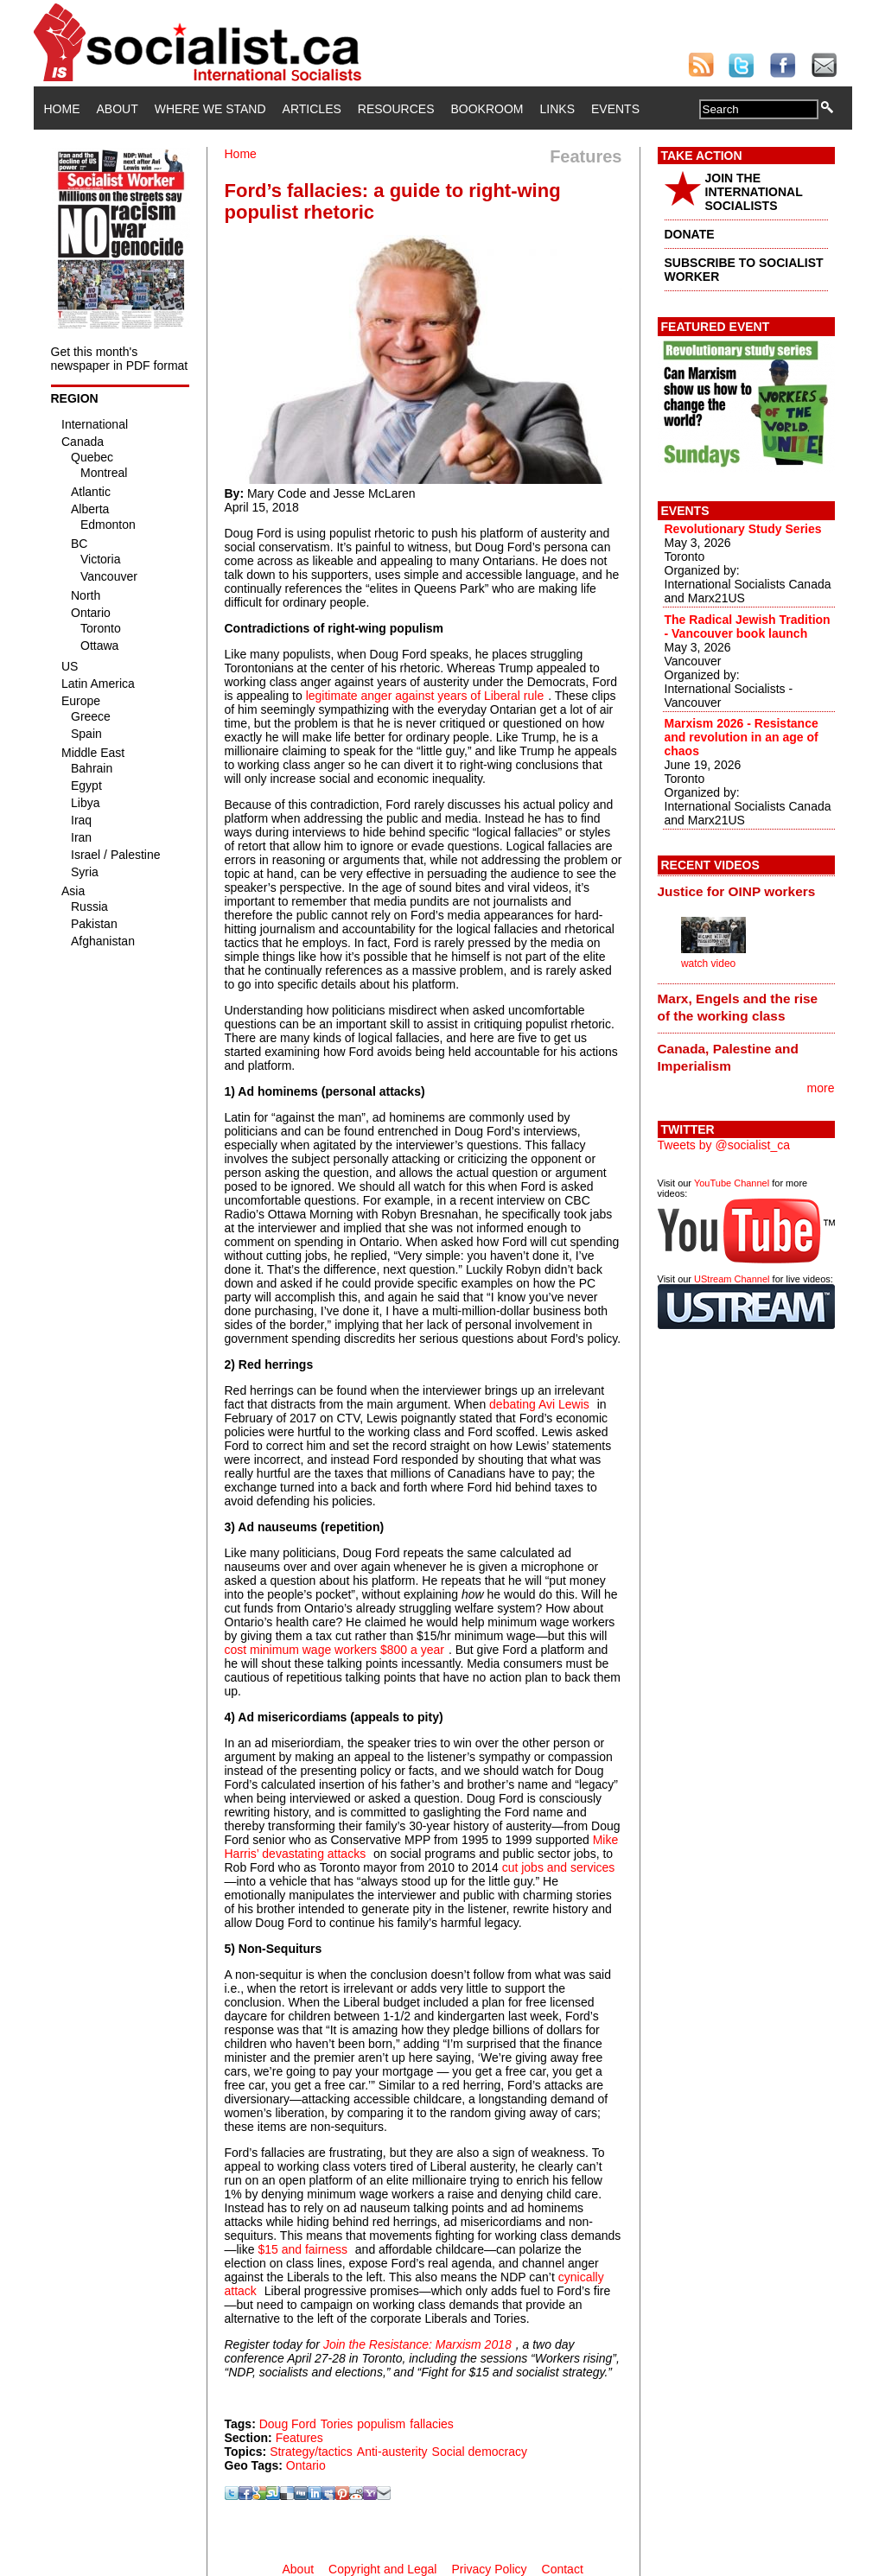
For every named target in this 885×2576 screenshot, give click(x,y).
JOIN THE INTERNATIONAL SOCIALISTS (754, 192)
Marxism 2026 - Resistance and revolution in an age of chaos (741, 737)
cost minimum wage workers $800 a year (334, 1650)
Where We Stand (210, 109)
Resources (396, 109)
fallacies (432, 2424)
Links (557, 109)
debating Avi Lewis (539, 1404)
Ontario (306, 2465)
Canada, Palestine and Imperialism (728, 1057)
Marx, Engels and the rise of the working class (738, 1007)
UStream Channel (731, 1279)
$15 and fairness (302, 2249)
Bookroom (487, 109)
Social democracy (480, 2451)
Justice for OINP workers (737, 891)
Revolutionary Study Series (743, 529)
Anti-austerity (392, 2451)
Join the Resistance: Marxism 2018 (417, 2344)
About (117, 109)
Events (615, 109)
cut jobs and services (558, 1867)
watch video (708, 963)
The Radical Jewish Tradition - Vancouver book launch (748, 626)
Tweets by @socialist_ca (724, 1145)
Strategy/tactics (311, 2451)
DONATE (690, 234)
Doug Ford (287, 2424)
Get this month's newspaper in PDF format (119, 358)
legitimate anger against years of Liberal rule (425, 696)
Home (62, 109)
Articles (312, 109)
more (821, 1088)
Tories (337, 2424)
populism (381, 2424)
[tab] (746, 890)
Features (299, 2438)
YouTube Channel (731, 1183)
